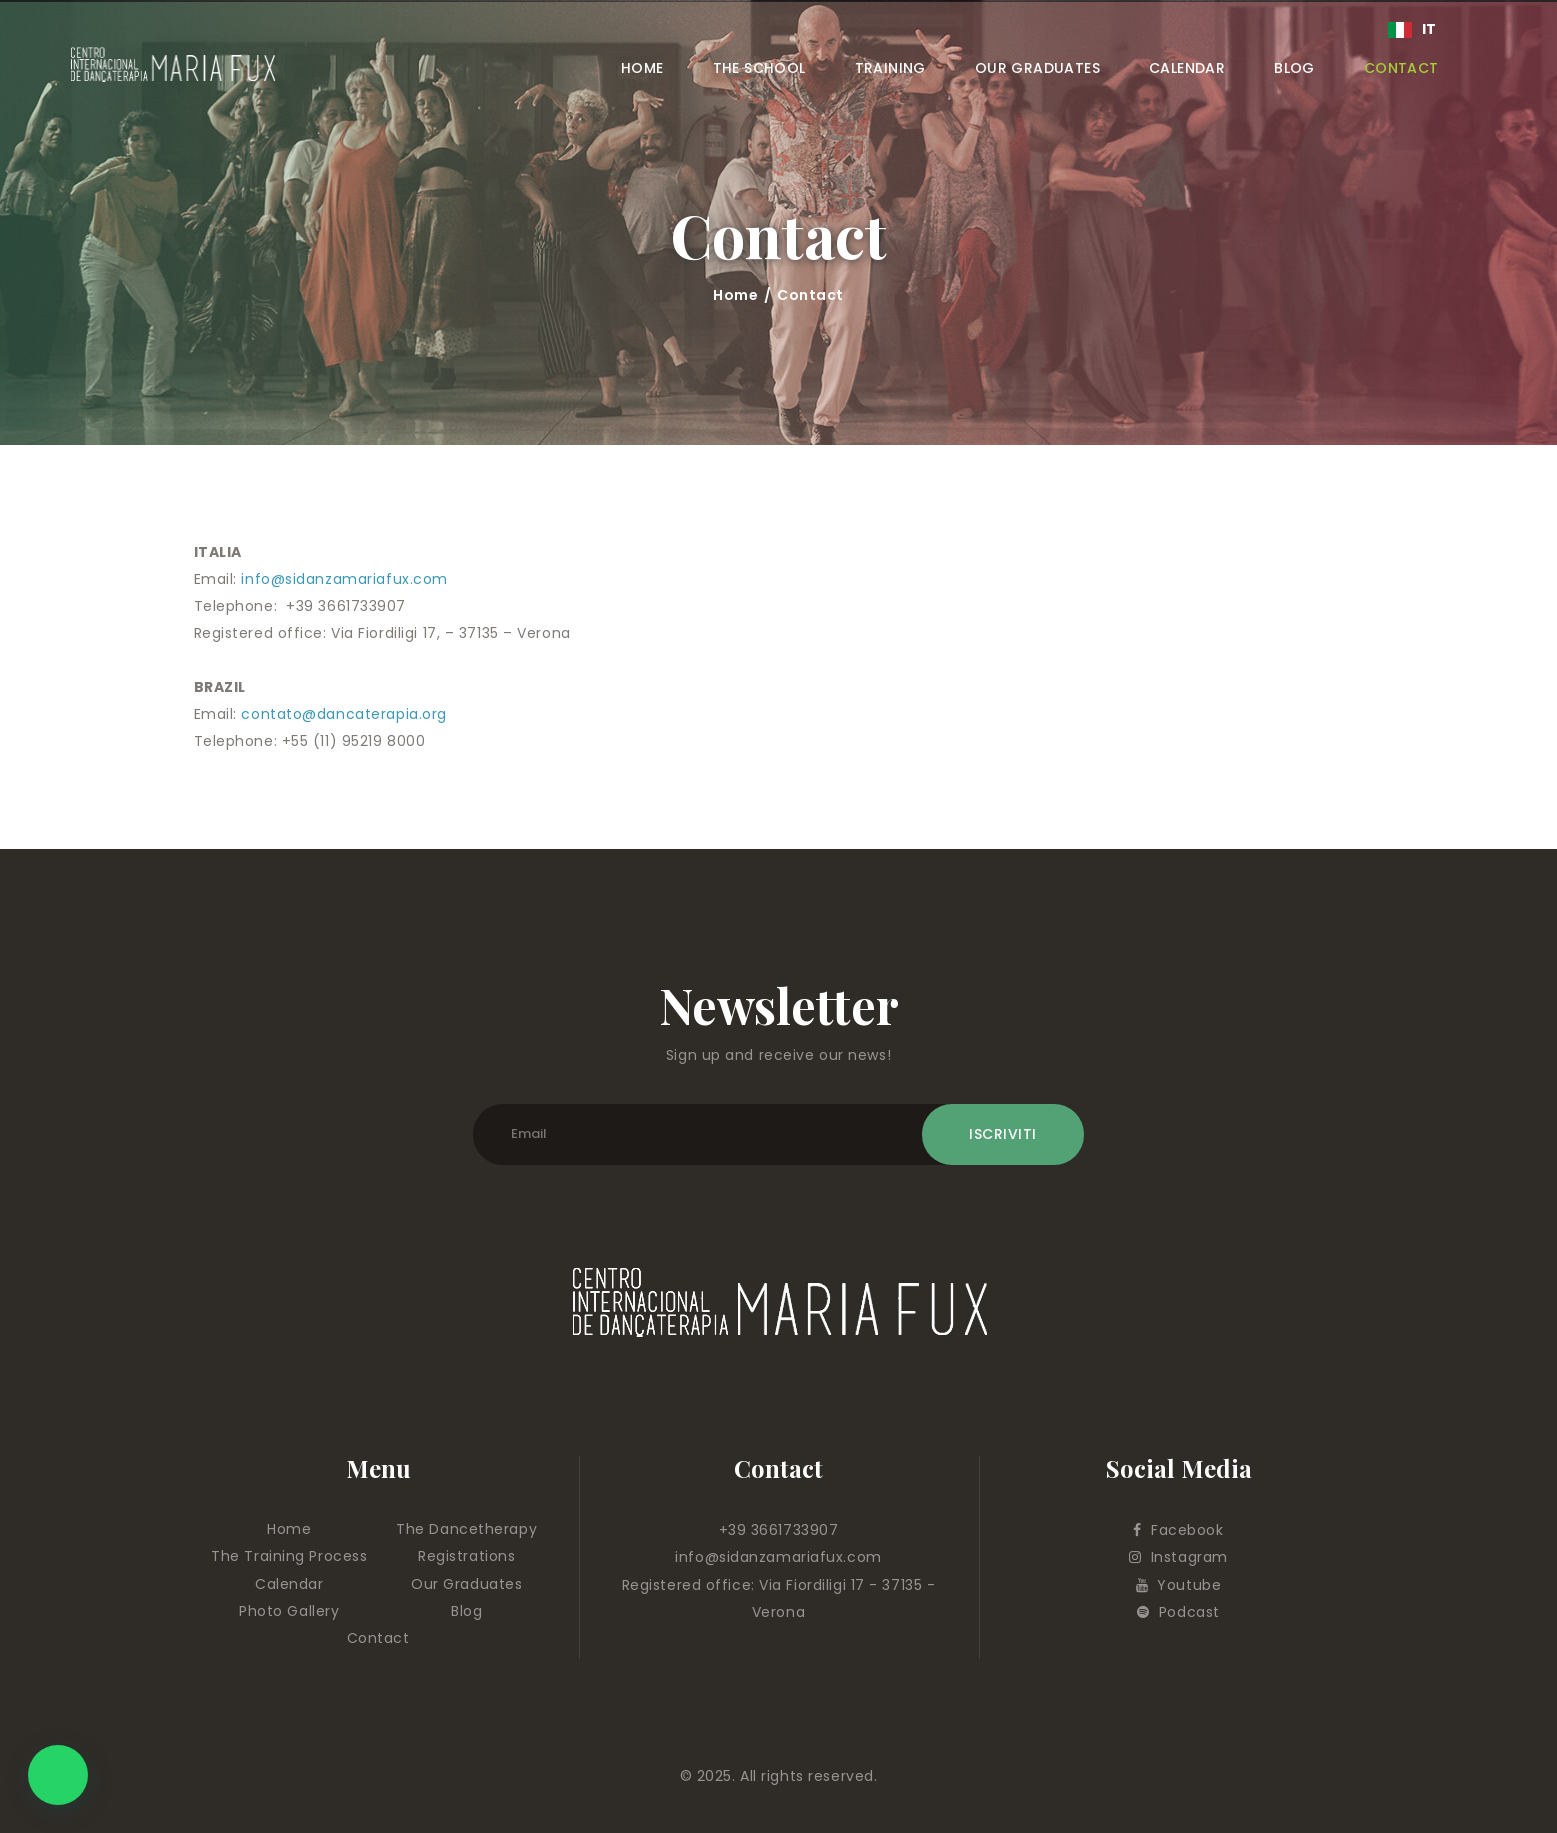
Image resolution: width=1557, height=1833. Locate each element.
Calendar (289, 1584)
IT (1412, 29)
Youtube (1179, 1585)
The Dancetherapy (466, 1529)
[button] (58, 1775)
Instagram (1178, 1557)
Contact (378, 1638)
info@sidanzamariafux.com (344, 579)
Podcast (1178, 1612)
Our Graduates (466, 1584)
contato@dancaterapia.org (343, 714)
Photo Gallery (289, 1611)
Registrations (466, 1556)
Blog (466, 1611)
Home (735, 295)
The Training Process (289, 1556)
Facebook (1178, 1530)
